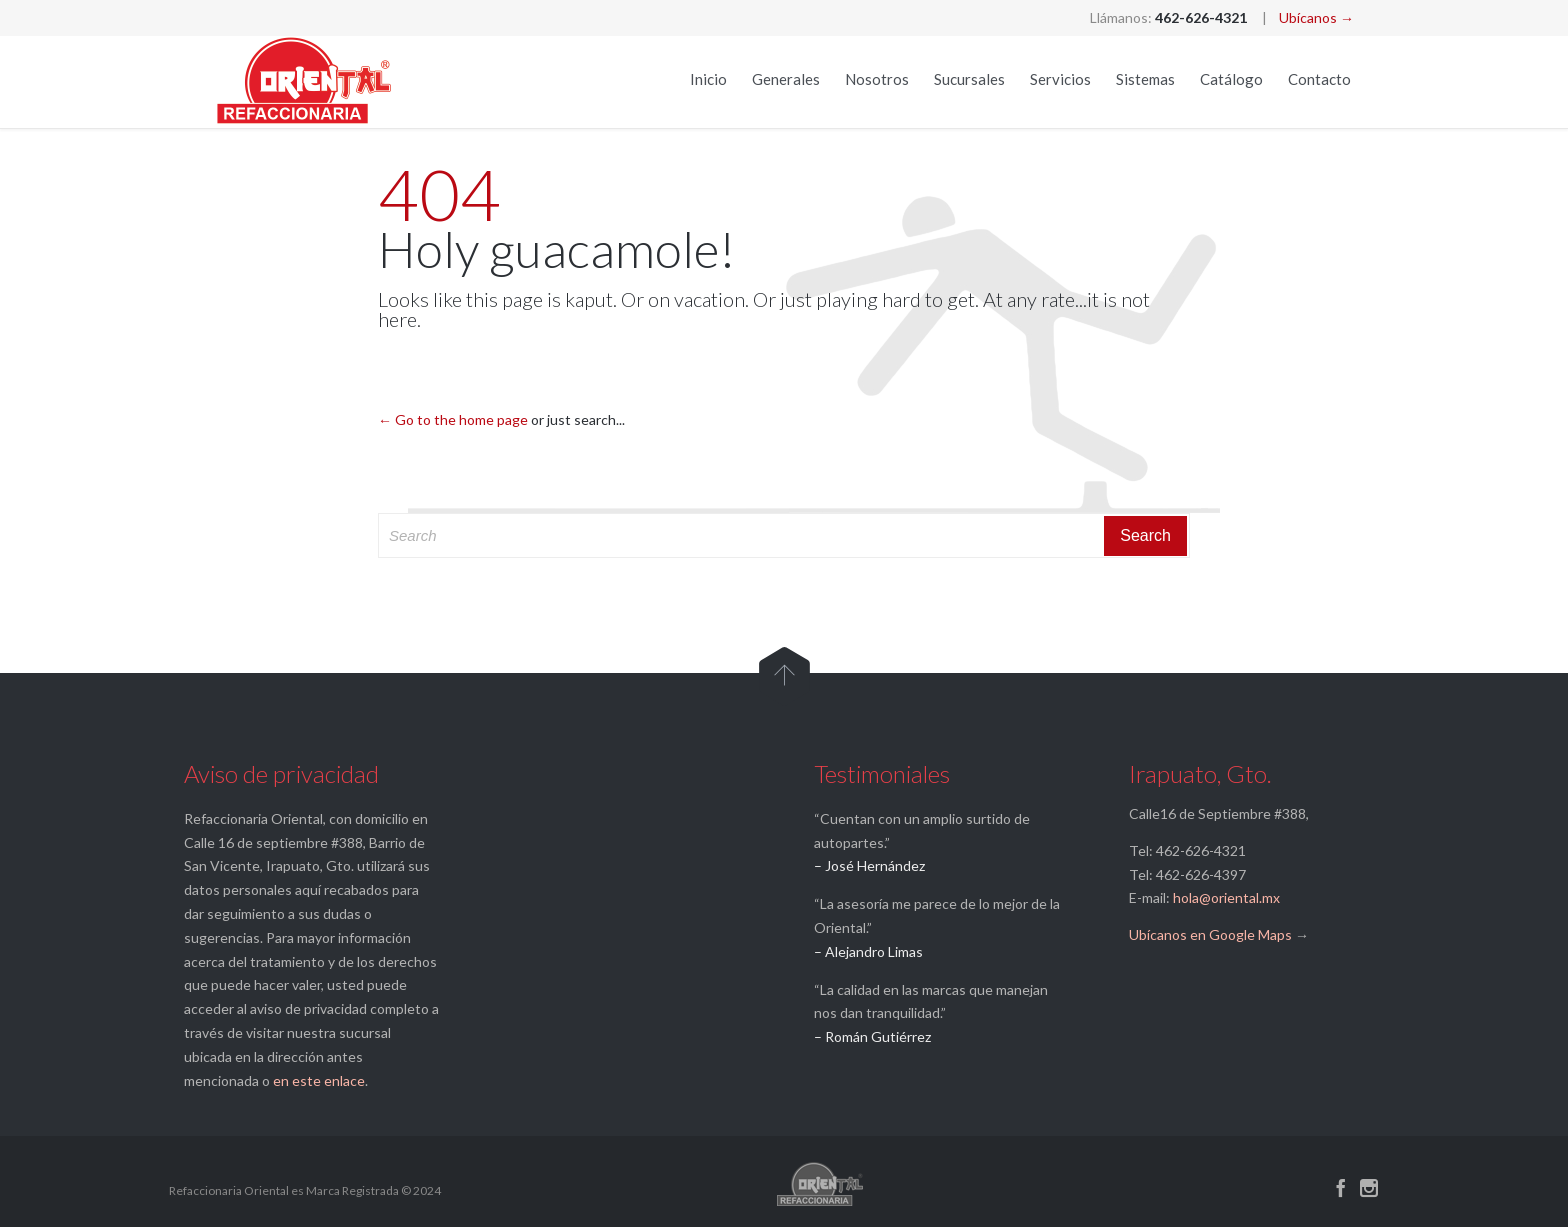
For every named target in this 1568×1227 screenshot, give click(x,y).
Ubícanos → (1316, 17)
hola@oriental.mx (1226, 897)
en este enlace (319, 1080)
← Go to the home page (453, 419)
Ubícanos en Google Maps (1210, 934)
